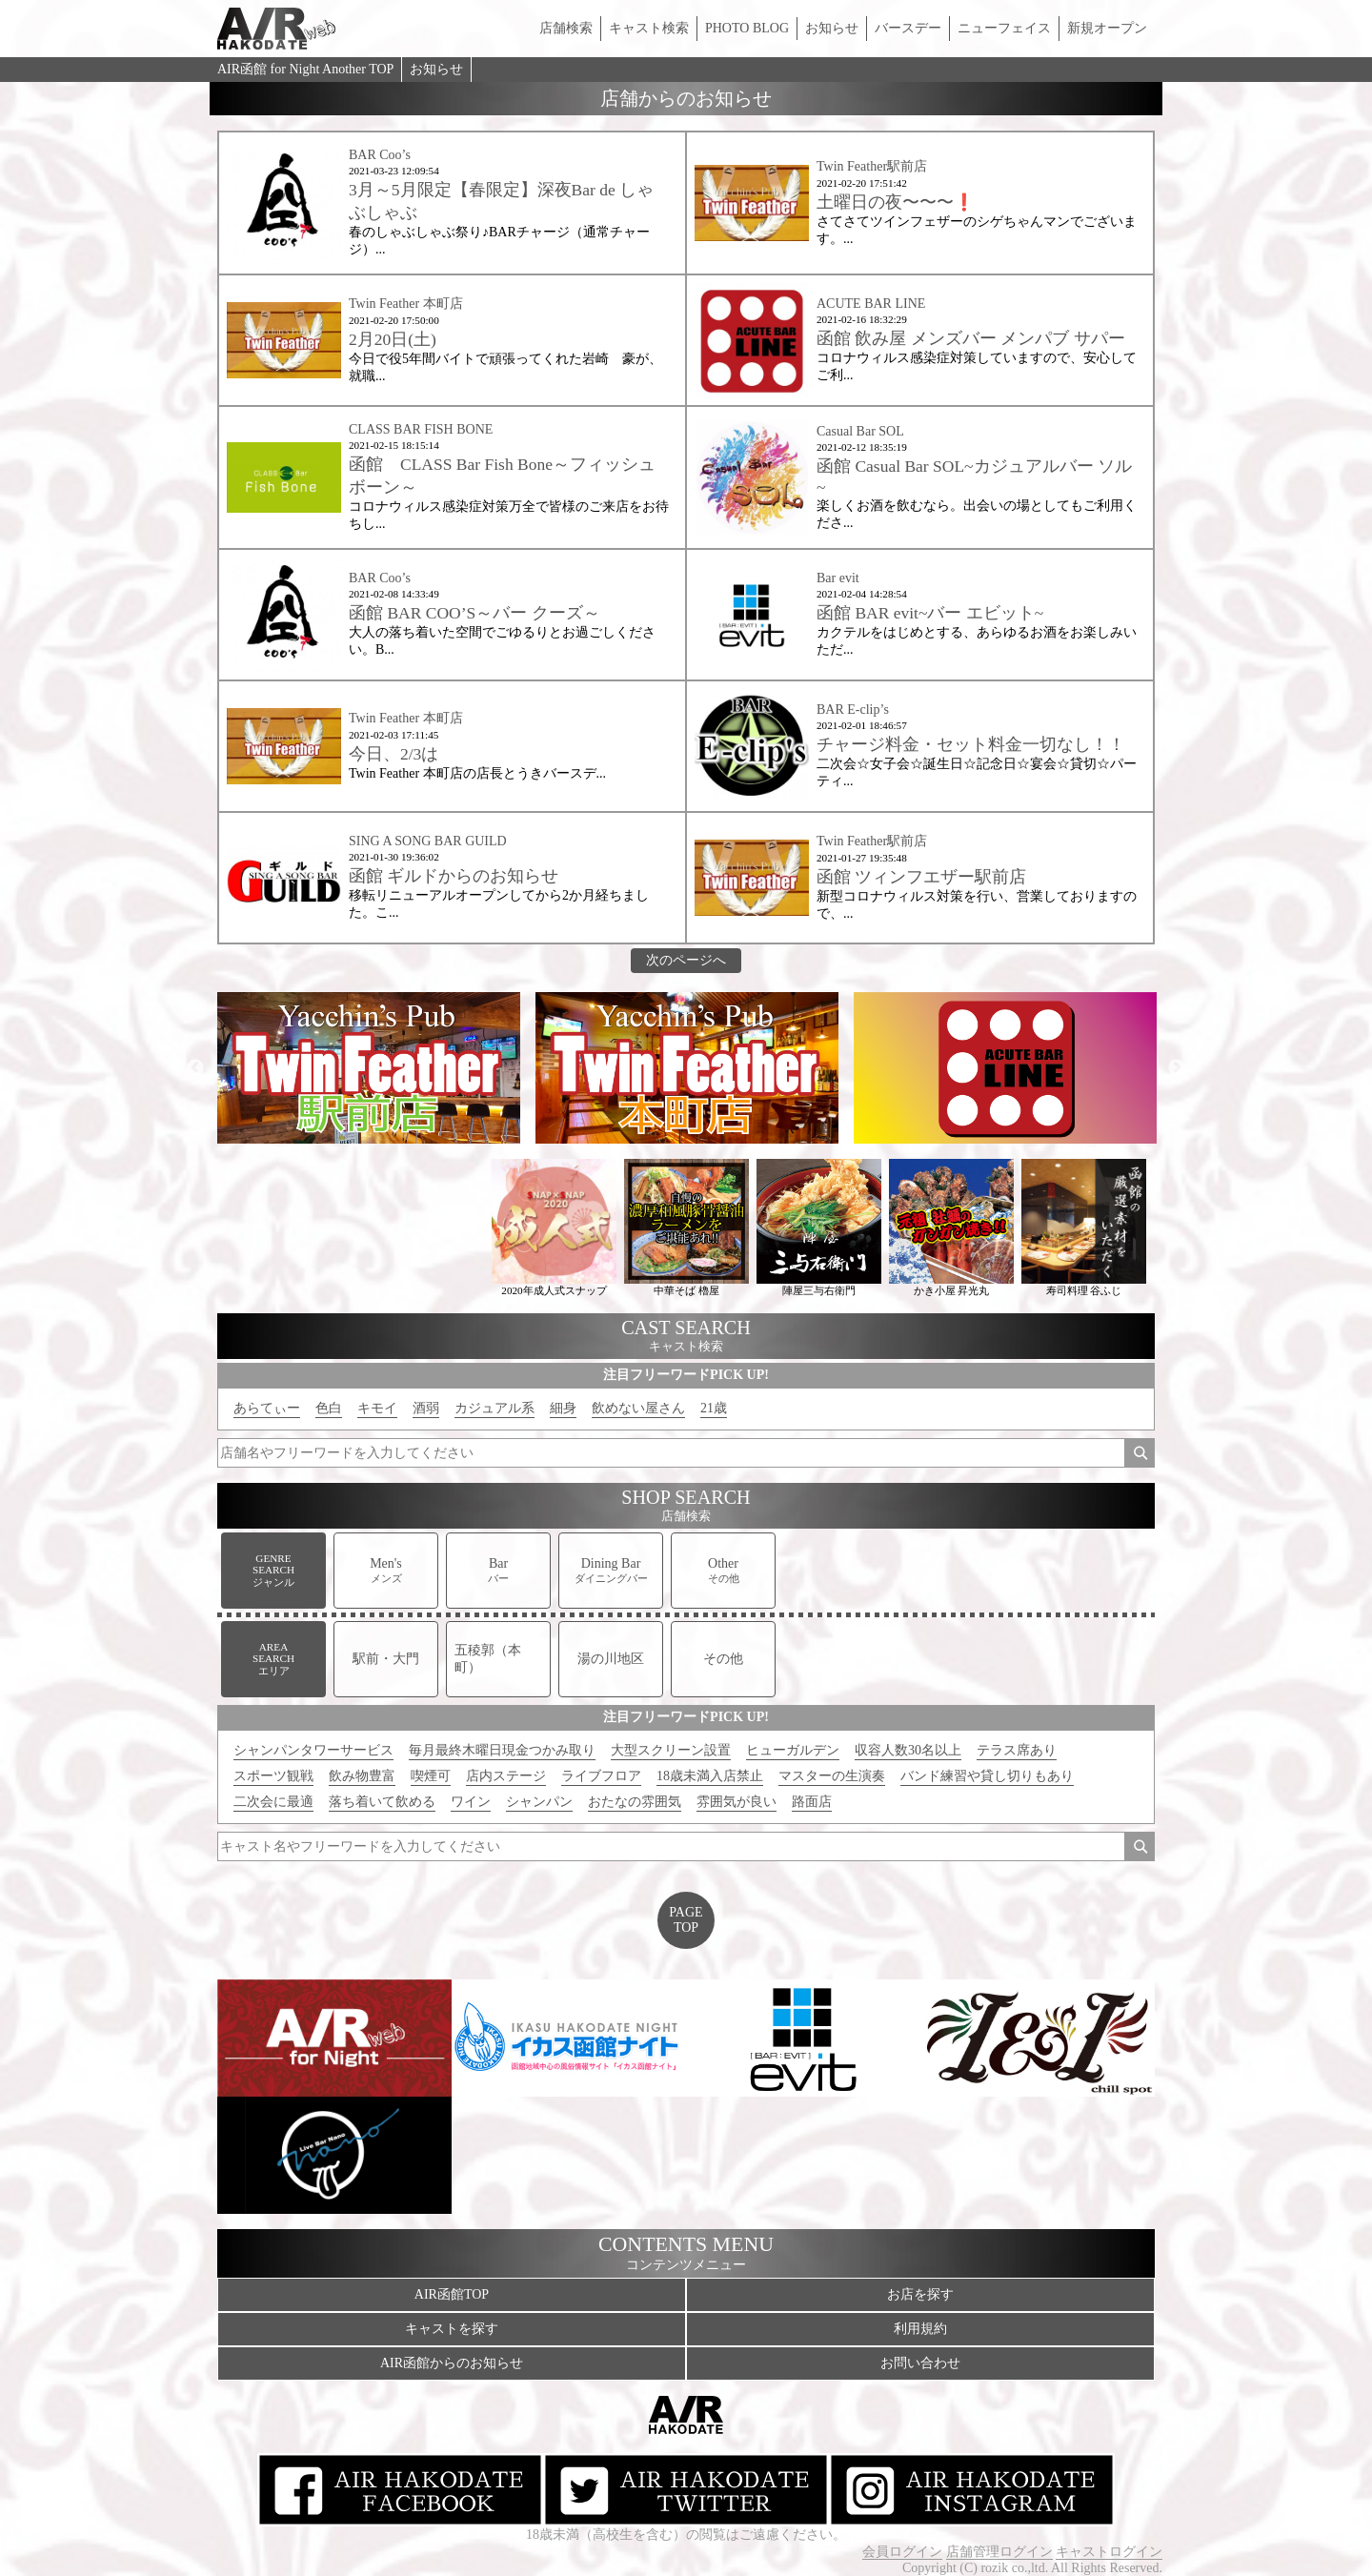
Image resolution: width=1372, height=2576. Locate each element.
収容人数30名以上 (908, 1750)
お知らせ (831, 28)
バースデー (908, 28)
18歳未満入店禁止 (709, 1776)
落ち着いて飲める (382, 1802)
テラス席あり (1017, 1750)
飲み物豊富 (362, 1776)
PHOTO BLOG (747, 28)
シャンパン (539, 1802)
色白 (328, 1408)
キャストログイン (1109, 2552)
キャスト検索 (649, 28)
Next (1176, 1068)
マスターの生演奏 (831, 1776)
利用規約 (920, 2329)
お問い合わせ (920, 2363)
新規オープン (1107, 28)
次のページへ (686, 960)
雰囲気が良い (736, 1802)
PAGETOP (685, 1920)
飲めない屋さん (638, 1408)
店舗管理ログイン (999, 2552)
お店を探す (920, 2294)
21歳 (713, 1408)
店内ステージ (506, 1776)
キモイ (377, 1408)
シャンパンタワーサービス (313, 1750)
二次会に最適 (273, 1802)
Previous (195, 1068)
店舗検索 (566, 28)
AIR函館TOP (451, 2294)
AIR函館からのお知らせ (451, 2363)
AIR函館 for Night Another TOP (305, 69)
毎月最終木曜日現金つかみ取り (502, 1750)
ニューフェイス (1004, 28)
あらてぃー (266, 1408)
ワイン (471, 1802)
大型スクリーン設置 (671, 1750)
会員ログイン (902, 2552)
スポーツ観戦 (273, 1776)
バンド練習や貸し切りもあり (987, 1776)
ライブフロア (601, 1776)
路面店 (812, 1802)
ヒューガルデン (792, 1750)
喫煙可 (431, 1776)
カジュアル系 (494, 1408)
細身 (563, 1408)
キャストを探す (451, 2329)
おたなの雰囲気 (634, 1802)
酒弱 (426, 1408)
